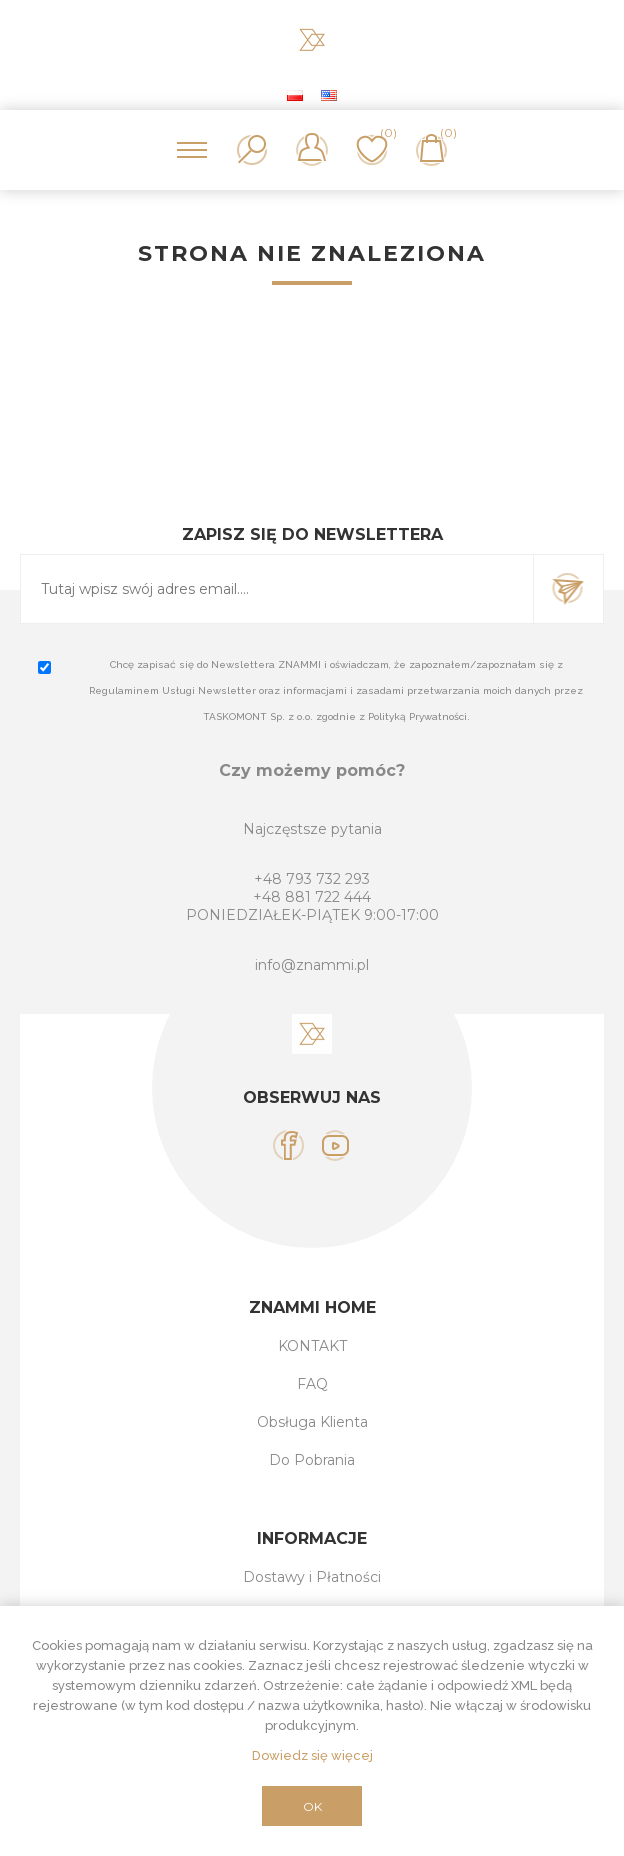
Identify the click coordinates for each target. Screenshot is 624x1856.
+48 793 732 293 (312, 879)
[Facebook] (288, 1145)
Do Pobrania (312, 1460)
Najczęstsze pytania (312, 829)
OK (312, 1806)
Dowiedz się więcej (312, 1755)
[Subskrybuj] (277, 589)
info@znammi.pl (312, 965)
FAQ (312, 1384)
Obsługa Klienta (312, 1422)
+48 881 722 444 (312, 897)
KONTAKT (312, 1346)
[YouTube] (335, 1145)
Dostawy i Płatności (312, 1577)
